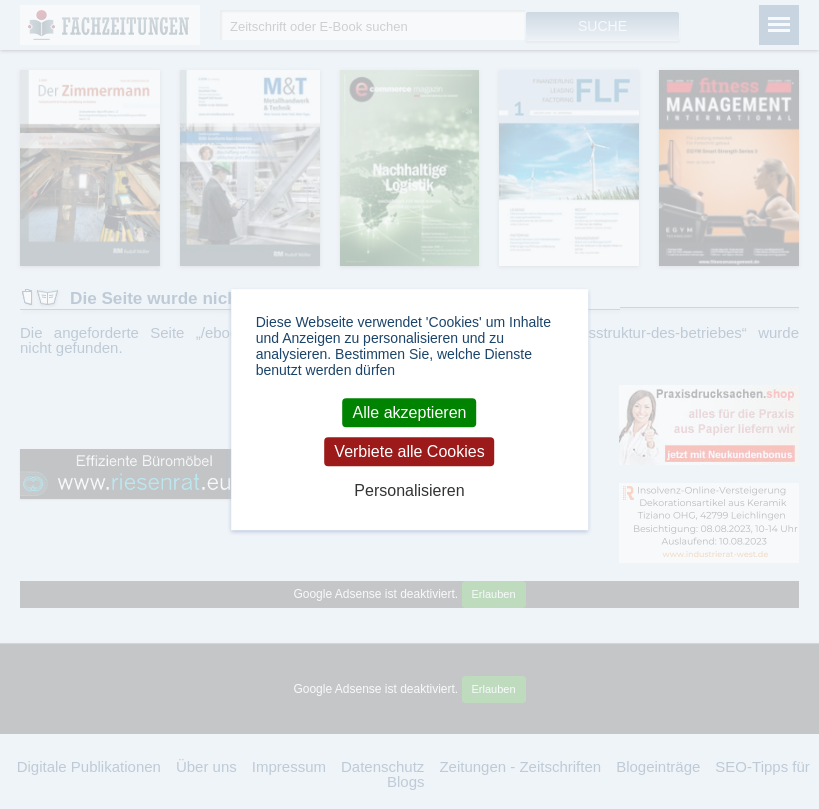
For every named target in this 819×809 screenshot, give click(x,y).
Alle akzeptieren (410, 412)
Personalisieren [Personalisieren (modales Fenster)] (409, 490)
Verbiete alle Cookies (409, 451)
